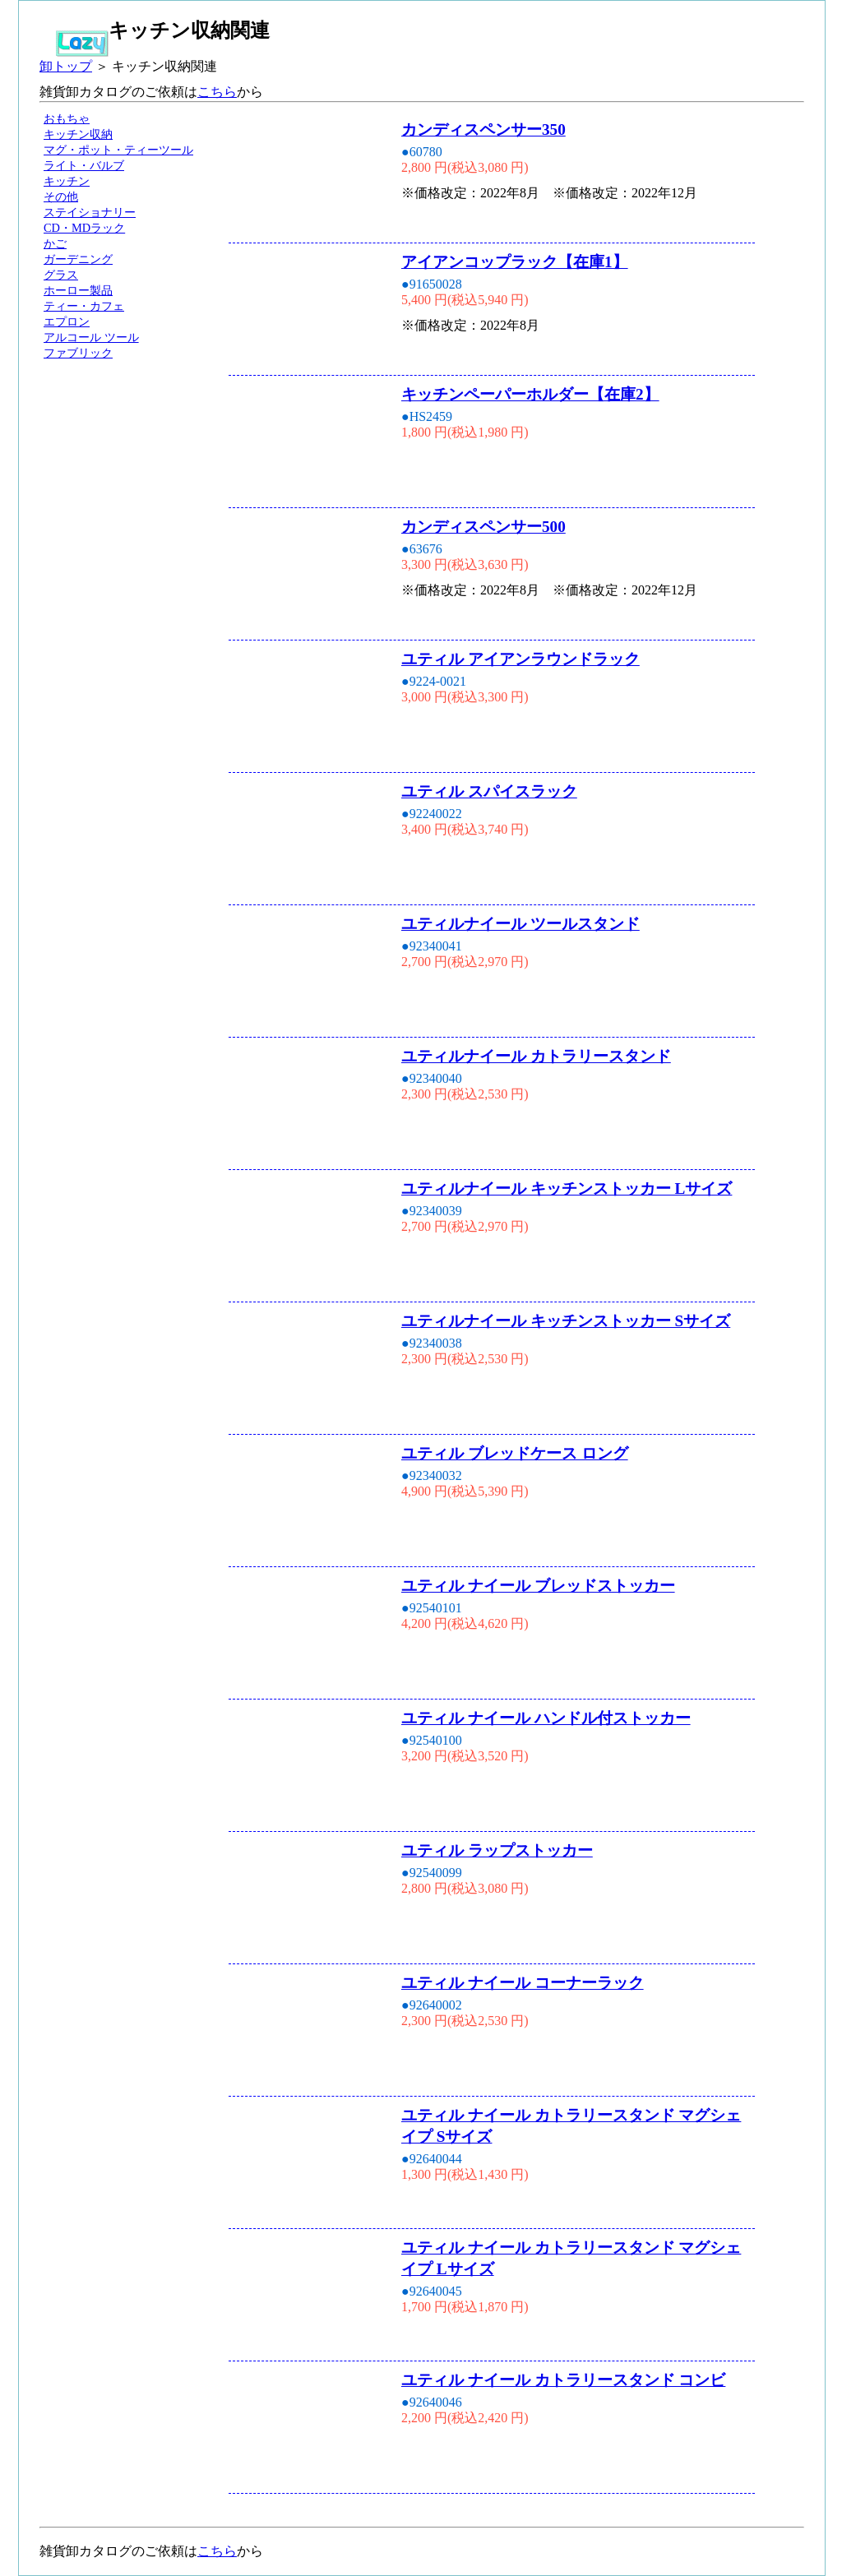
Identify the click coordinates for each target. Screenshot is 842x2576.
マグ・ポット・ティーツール (118, 149)
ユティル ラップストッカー (497, 1850)
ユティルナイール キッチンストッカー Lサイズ (566, 1188)
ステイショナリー (90, 212)
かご (55, 243)
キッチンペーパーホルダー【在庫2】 (530, 394)
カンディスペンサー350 (483, 129)
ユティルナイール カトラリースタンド (536, 1056)
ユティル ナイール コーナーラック (522, 1982)
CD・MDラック (84, 227)
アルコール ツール (91, 337)
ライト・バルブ (84, 165)
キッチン (67, 180)
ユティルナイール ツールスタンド (520, 923)
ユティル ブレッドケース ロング (514, 1453)
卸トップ (65, 66)
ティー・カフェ (84, 305)
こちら (217, 92)
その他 (61, 196)
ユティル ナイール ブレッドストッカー (538, 1585)
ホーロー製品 (78, 290)
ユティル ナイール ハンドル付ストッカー (546, 1718)
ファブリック (78, 352)
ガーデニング (78, 259)
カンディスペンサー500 (483, 526)
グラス (61, 274)
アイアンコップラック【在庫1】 (514, 262)
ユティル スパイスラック (489, 791)
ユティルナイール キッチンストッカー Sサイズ (565, 1321)
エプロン (67, 321)
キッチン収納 (78, 134)
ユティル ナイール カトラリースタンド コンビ (563, 2380)
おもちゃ (67, 118)
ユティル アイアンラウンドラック (520, 659)
